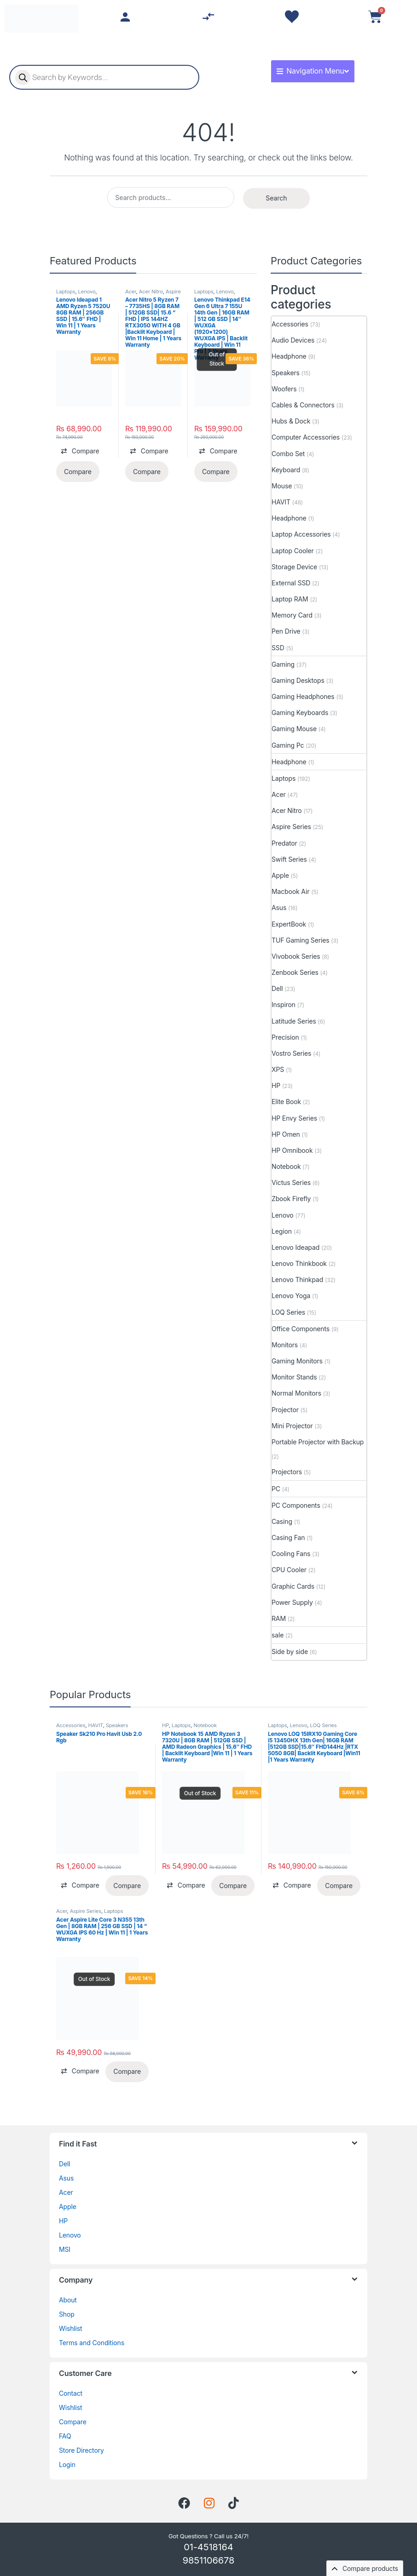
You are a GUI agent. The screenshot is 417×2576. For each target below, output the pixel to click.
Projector (285, 1410)
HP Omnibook (292, 1150)
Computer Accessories (306, 437)
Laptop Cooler (293, 551)
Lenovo (87, 291)
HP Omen (286, 1134)
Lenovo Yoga (291, 1295)
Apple (280, 875)
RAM (279, 1618)
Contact (70, 2393)
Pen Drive (286, 631)
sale (278, 1635)
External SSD (291, 583)
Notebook (286, 1166)
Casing (282, 1521)
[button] (80, 451)
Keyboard (286, 470)
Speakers (286, 373)
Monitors (285, 1345)
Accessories (290, 324)
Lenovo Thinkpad (297, 1279)
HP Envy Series (294, 1118)
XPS (278, 1069)
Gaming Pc (288, 745)
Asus (279, 907)
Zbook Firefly (291, 1198)
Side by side (290, 1651)
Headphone (289, 356)
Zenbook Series (295, 972)
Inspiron (283, 1004)
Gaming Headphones (303, 696)
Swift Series (289, 859)
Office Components (301, 1329)
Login (67, 2464)
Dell (277, 988)
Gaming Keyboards (300, 712)
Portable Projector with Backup (318, 1442)
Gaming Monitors (297, 1361)
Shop (67, 2314)
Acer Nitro (151, 291)
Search (276, 198)
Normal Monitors (296, 1393)
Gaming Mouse (294, 729)
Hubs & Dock (291, 421)
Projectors (287, 1472)
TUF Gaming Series (301, 940)
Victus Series (291, 1182)
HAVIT (281, 502)
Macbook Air (290, 891)
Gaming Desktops (298, 680)
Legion (282, 1231)
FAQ (65, 2436)
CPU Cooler (289, 1570)
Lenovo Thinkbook (299, 1263)
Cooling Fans (291, 1553)
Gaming (283, 664)
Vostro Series (291, 1053)
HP (276, 1085)
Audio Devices (293, 340)
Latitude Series (294, 1021)
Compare (73, 2422)
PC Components (296, 1505)
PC (276, 1489)
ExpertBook (289, 924)
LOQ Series (288, 1312)
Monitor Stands (294, 1377)
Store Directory (81, 2450)
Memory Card (292, 615)
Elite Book (286, 1101)
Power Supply (292, 1602)
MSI (64, 2249)
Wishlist (70, 2328)
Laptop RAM (290, 599)
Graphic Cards (293, 1586)
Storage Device (294, 567)
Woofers (284, 389)
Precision (285, 1037)
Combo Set (288, 454)
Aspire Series (291, 826)
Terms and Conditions (91, 2343)
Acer (130, 291)
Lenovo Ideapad (295, 1247)
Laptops (65, 291)
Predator (284, 843)
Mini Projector (292, 1426)
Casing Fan (288, 1537)
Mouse (282, 486)
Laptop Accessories (301, 534)
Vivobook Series (296, 956)
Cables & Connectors (303, 405)
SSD (278, 648)
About (68, 2300)
